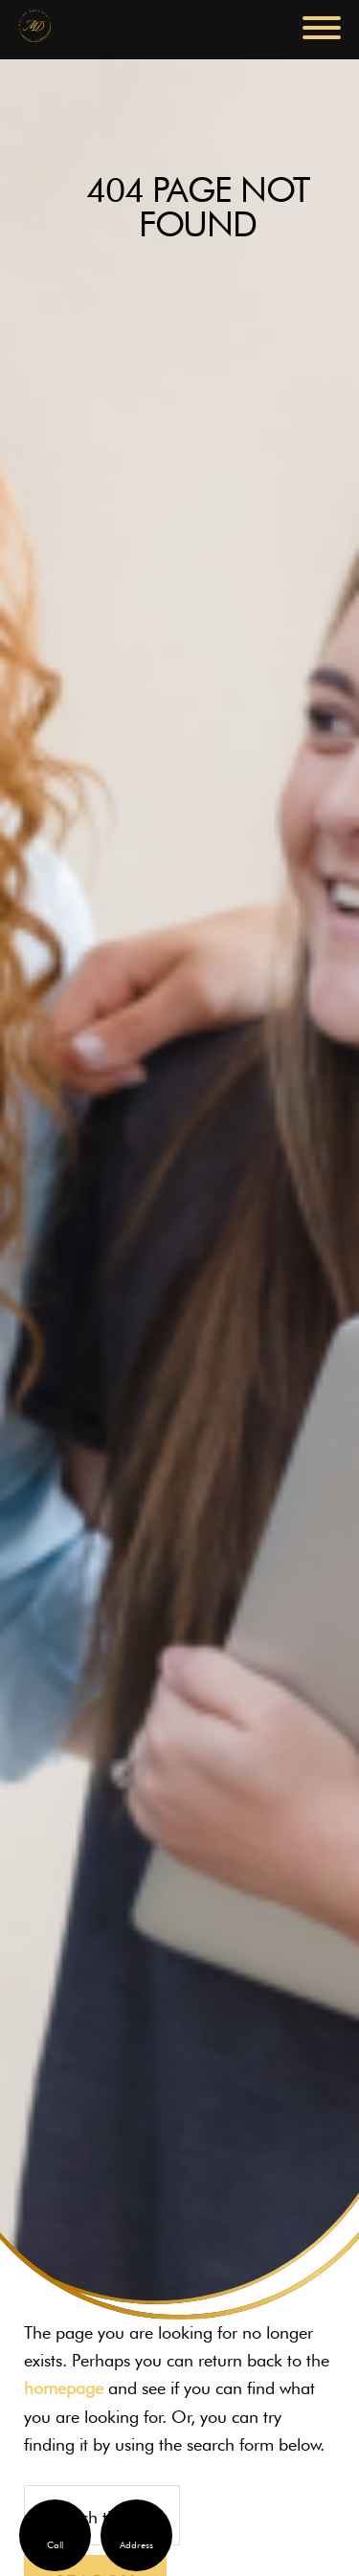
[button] (322, 27)
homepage (63, 2388)
